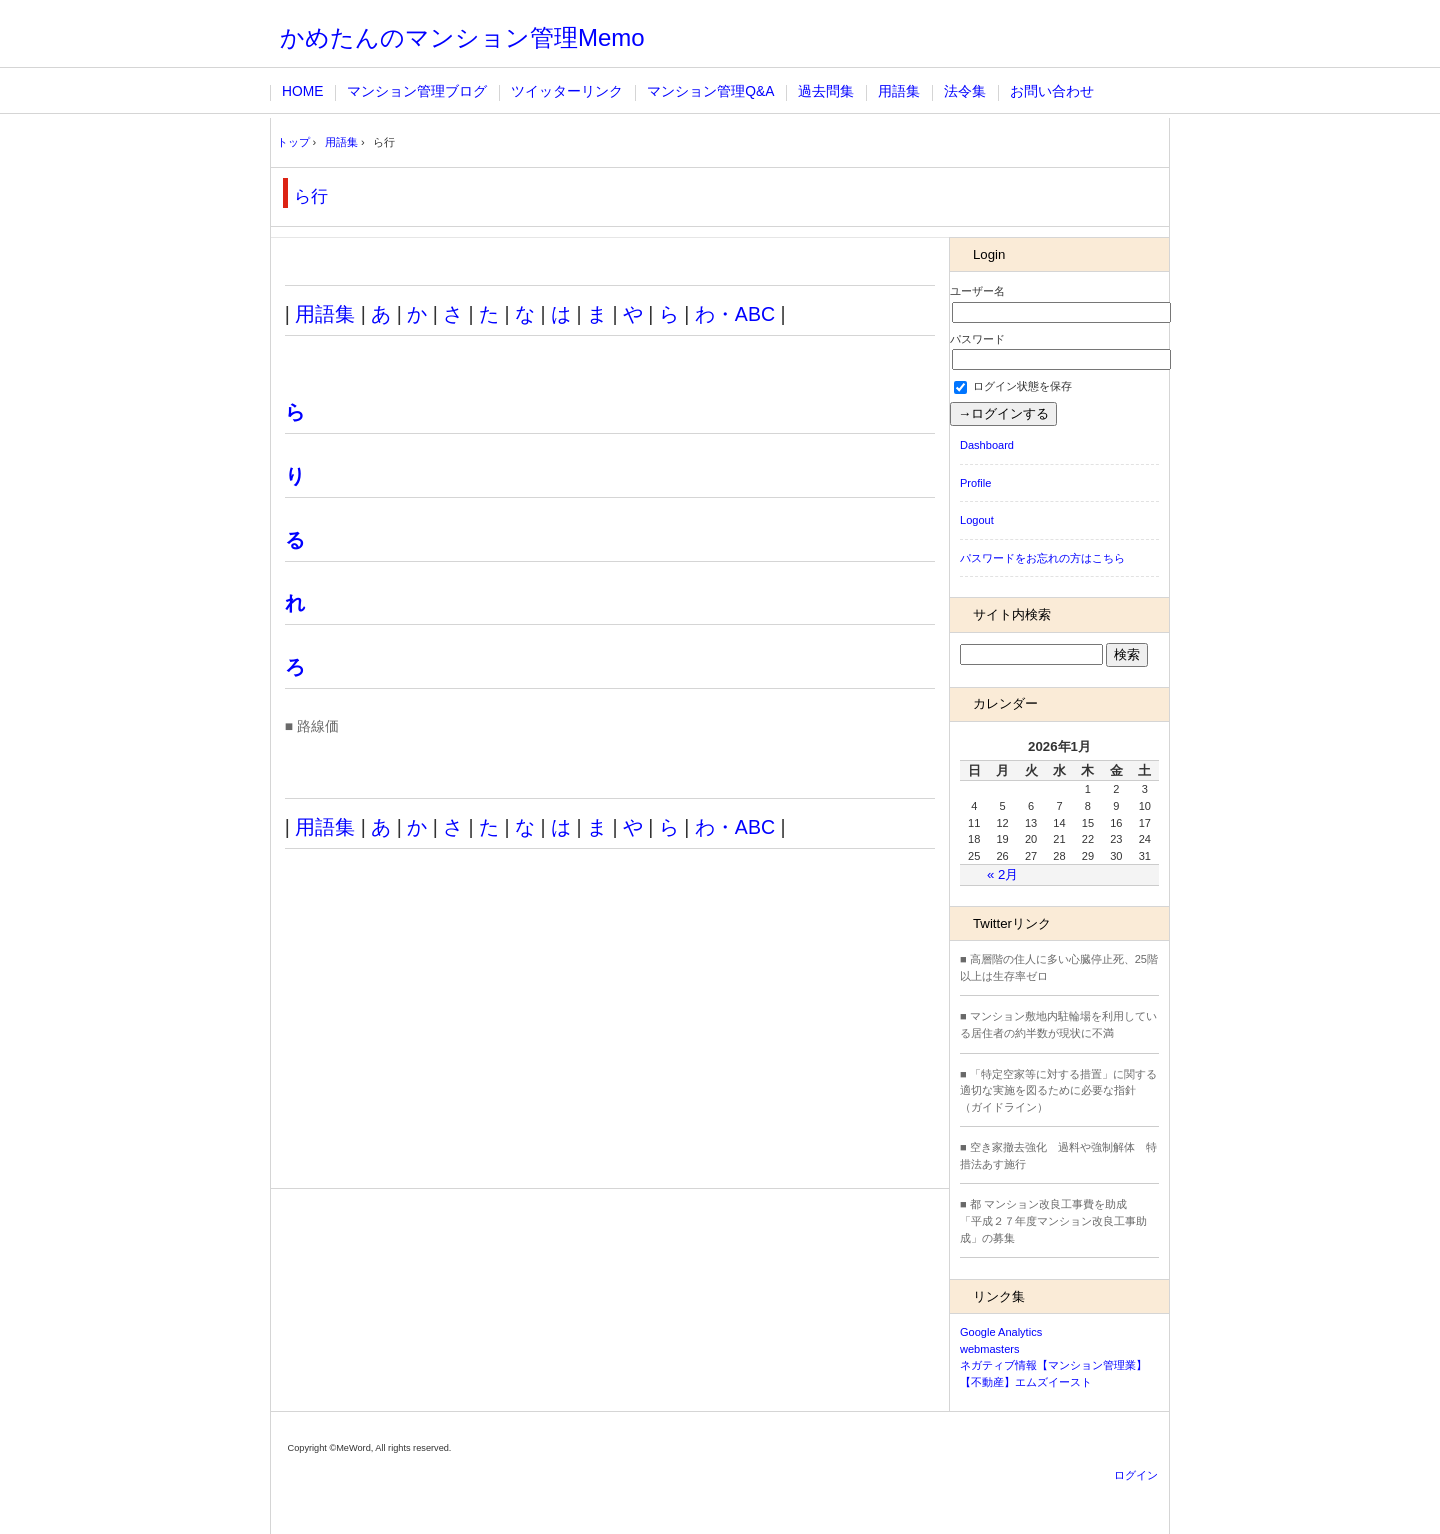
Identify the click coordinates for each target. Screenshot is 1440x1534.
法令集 (965, 91)
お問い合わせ (1052, 91)
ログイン (1136, 1475)
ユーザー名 (977, 291)
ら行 (311, 196)
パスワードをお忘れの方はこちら (1042, 558)
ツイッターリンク (567, 91)
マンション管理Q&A (710, 91)
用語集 (899, 91)
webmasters (989, 1349)
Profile (975, 483)
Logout (977, 520)
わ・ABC (735, 314)
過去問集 (826, 91)
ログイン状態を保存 (1013, 386)
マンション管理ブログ (417, 91)
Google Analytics (1001, 1332)
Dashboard (987, 445)
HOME (302, 91)
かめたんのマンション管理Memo (462, 37)
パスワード (977, 339)
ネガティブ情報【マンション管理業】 (1053, 1365)
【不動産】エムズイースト (1026, 1382)
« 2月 (1002, 874)
